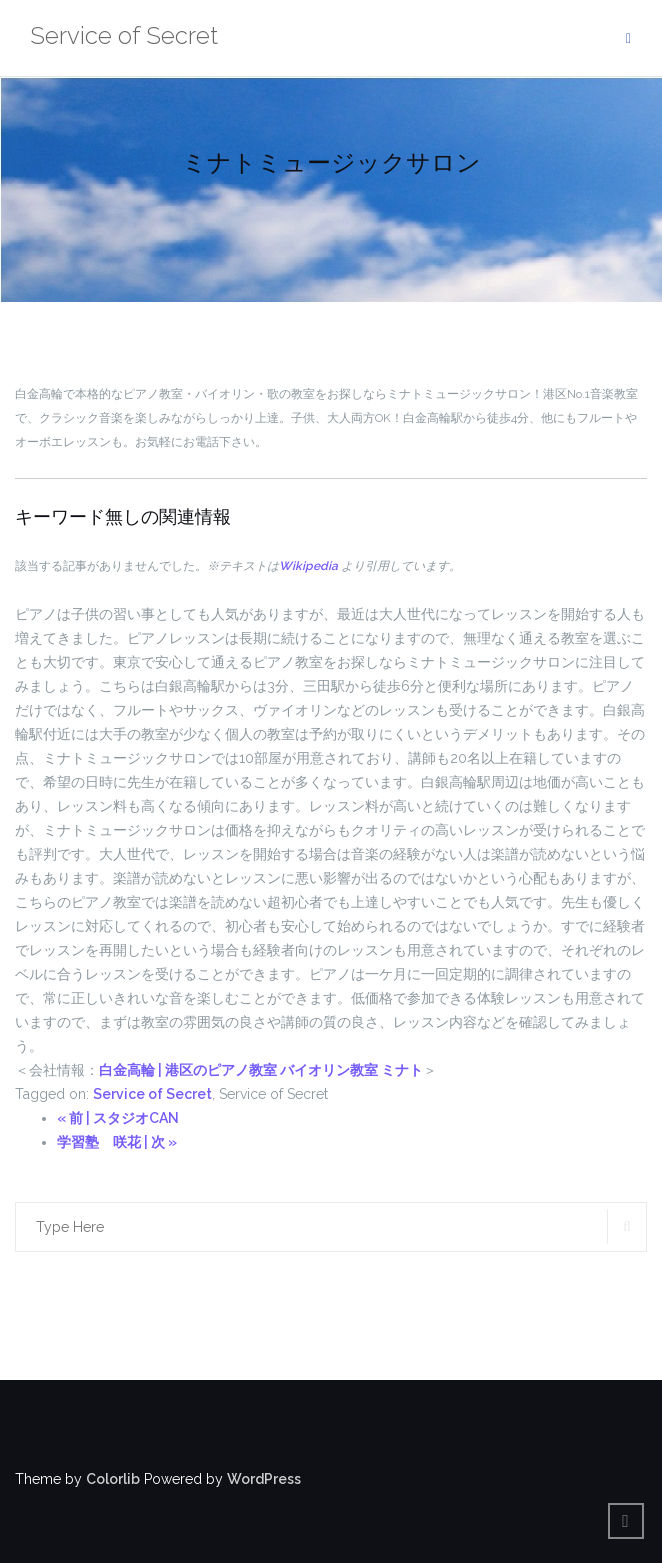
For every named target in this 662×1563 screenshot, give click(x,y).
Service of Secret (152, 1094)
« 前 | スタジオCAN (118, 1118)
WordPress (264, 1479)
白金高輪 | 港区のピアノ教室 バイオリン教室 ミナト (261, 1070)
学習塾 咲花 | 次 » (117, 1142)
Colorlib (113, 1479)
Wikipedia (308, 566)
